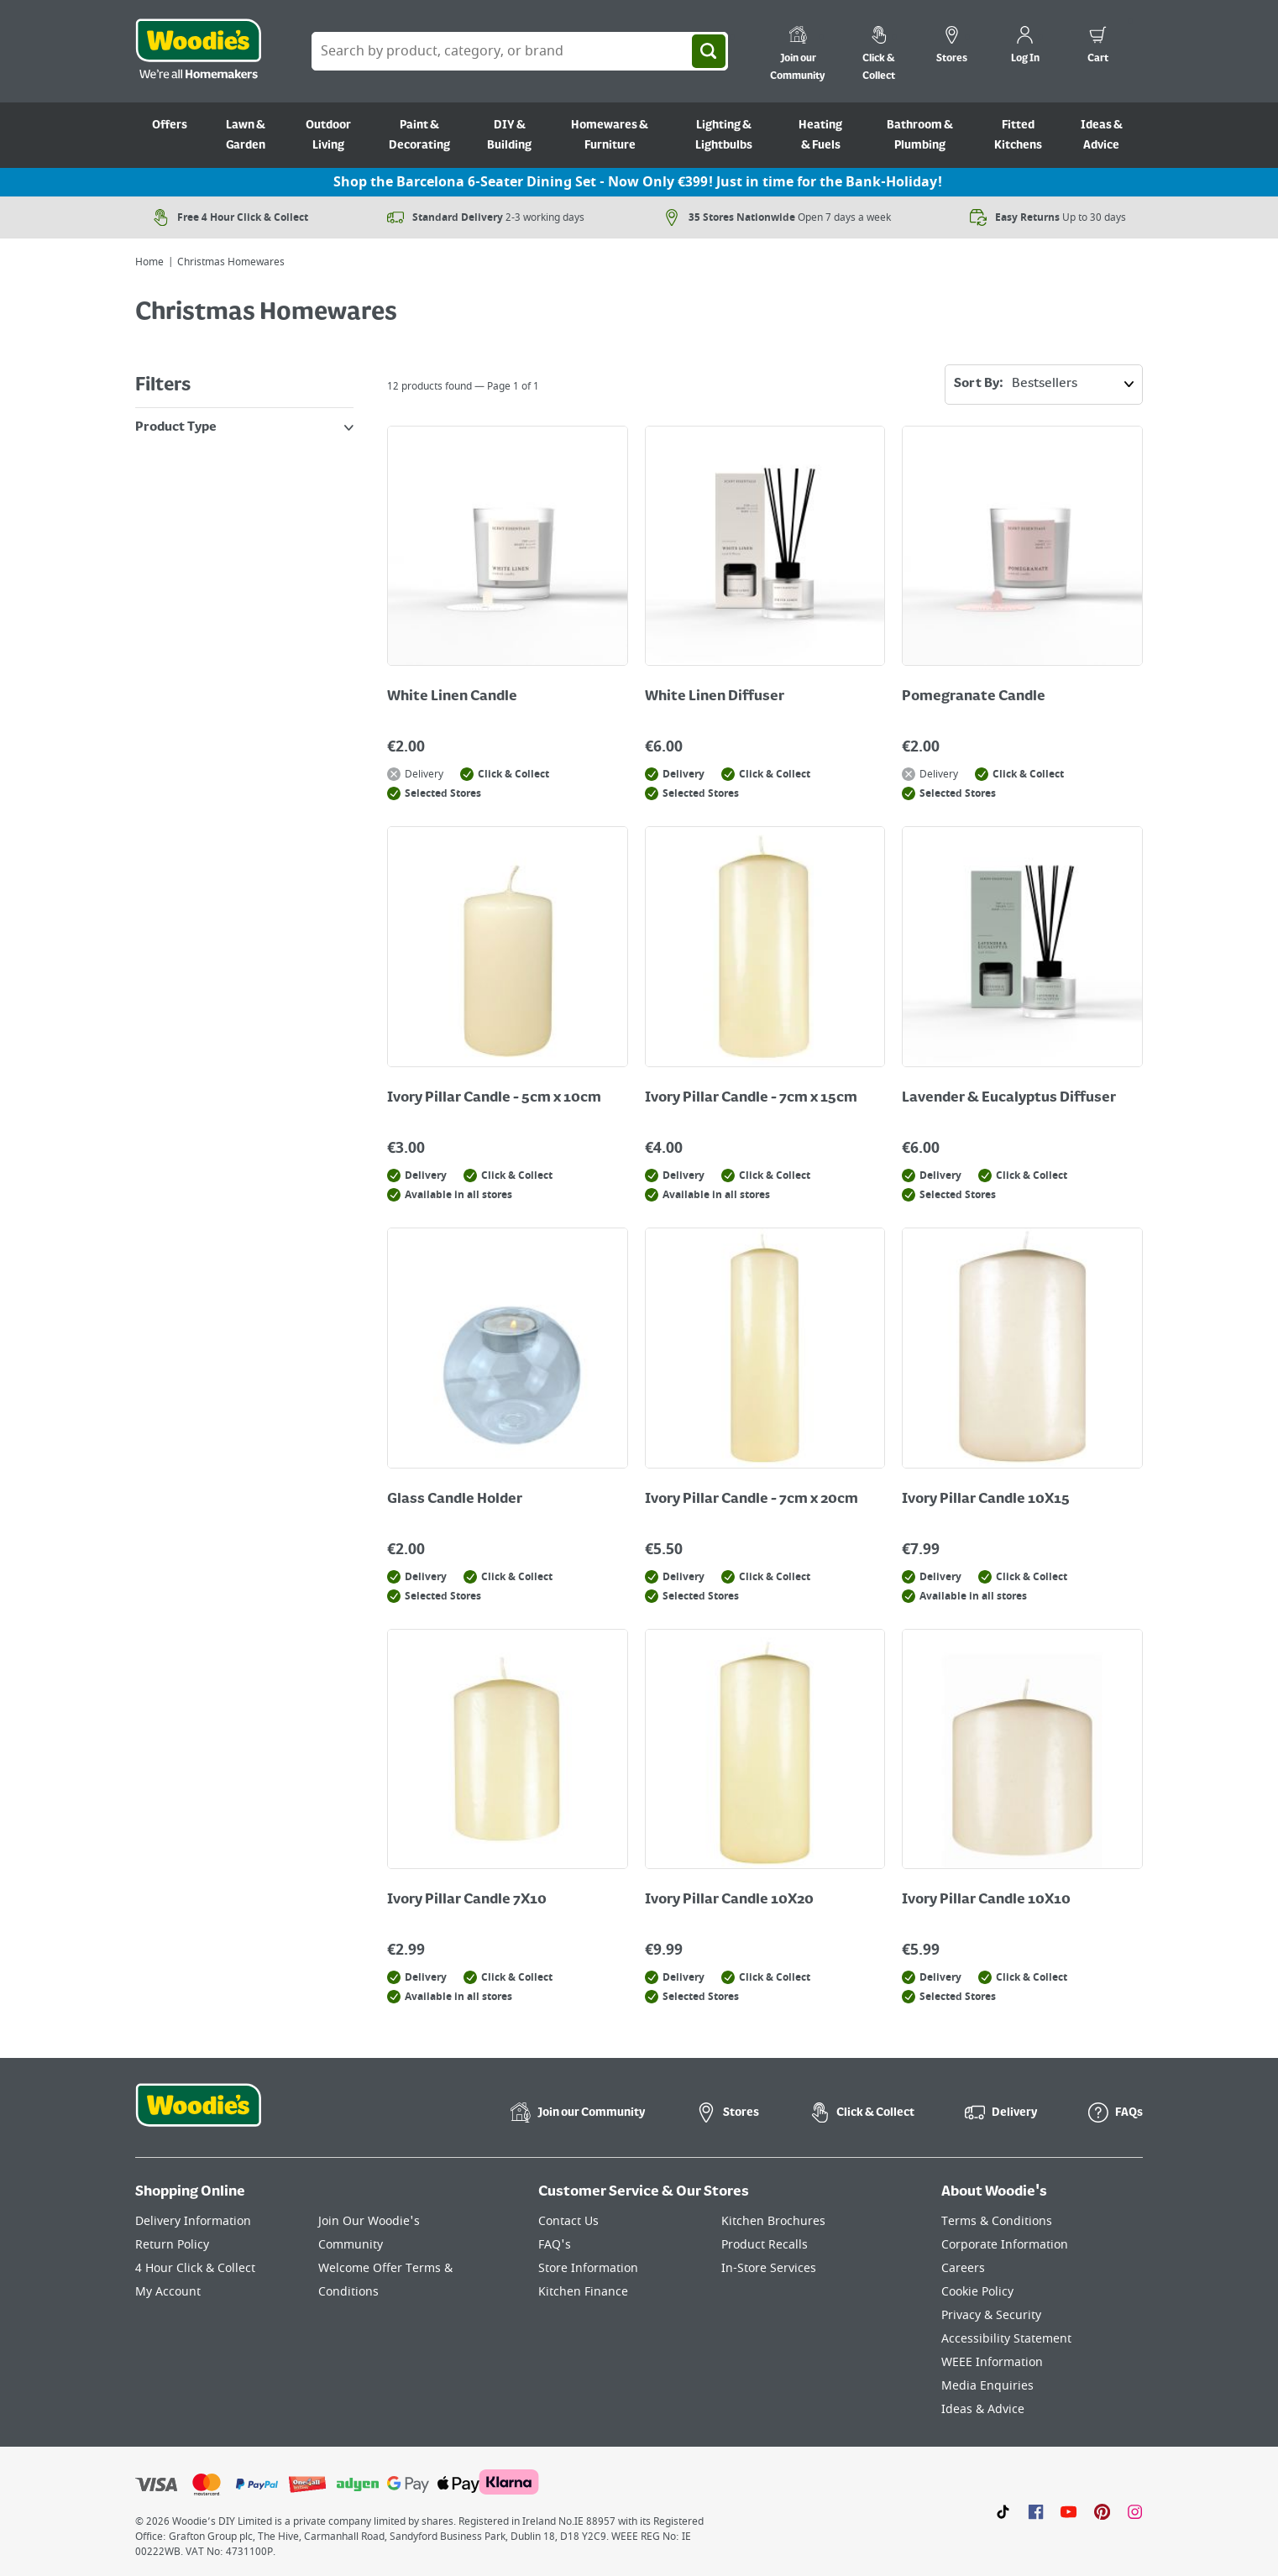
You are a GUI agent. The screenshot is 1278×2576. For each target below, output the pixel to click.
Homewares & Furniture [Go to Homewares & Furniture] (609, 135)
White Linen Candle (452, 697)
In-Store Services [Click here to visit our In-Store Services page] (768, 2268)
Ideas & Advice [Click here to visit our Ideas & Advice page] (982, 2409)
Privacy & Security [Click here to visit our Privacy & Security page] (991, 2315)
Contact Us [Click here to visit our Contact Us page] (568, 2221)
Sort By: (1048, 384)
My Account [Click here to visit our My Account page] (168, 2292)
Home (149, 262)
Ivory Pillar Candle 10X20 (729, 1900)
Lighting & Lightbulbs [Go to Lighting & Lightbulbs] (723, 135)
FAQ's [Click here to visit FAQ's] (554, 2245)
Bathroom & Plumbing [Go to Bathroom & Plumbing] (920, 135)
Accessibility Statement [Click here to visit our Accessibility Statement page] (1006, 2339)
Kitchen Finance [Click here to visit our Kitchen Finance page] (583, 2292)
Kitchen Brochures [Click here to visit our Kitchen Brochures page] (773, 2221)
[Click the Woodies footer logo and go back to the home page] (198, 2115)
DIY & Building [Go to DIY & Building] (509, 135)
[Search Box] (520, 51)
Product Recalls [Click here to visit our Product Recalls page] (764, 2245)
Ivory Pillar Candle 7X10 (467, 1900)
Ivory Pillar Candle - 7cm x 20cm (751, 1499)
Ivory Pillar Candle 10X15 (986, 1499)
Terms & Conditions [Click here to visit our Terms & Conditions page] (996, 2221)
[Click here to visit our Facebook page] (1036, 2511)
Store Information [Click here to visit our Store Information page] (588, 2268)
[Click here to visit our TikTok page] (1003, 2511)
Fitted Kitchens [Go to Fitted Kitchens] (1018, 135)
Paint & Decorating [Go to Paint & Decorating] (419, 135)
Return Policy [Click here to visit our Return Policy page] (172, 2245)
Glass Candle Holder (454, 1499)
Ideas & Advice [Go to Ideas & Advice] (1102, 135)
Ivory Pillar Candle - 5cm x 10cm (494, 1098)
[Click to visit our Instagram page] (1135, 2511)
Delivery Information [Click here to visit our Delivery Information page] (193, 2221)
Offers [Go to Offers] (169, 125)
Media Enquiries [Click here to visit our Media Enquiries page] (987, 2386)
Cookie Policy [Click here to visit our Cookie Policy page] (977, 2292)
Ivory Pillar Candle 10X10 (986, 1900)
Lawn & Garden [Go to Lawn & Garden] (245, 135)
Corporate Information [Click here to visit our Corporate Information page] (1004, 2245)
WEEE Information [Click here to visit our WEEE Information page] (992, 2362)
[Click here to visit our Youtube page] (1068, 2511)
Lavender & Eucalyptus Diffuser (1009, 1098)
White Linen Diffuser (714, 697)
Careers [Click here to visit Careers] (963, 2268)
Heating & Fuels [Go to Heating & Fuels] (820, 135)
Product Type (244, 427)
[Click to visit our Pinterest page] (1102, 2511)
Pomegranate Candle (973, 697)
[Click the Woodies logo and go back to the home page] (198, 51)
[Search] (708, 51)
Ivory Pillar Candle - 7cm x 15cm (751, 1098)
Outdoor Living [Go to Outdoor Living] (328, 135)
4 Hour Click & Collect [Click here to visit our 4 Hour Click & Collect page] (195, 2268)
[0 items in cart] (1098, 47)
